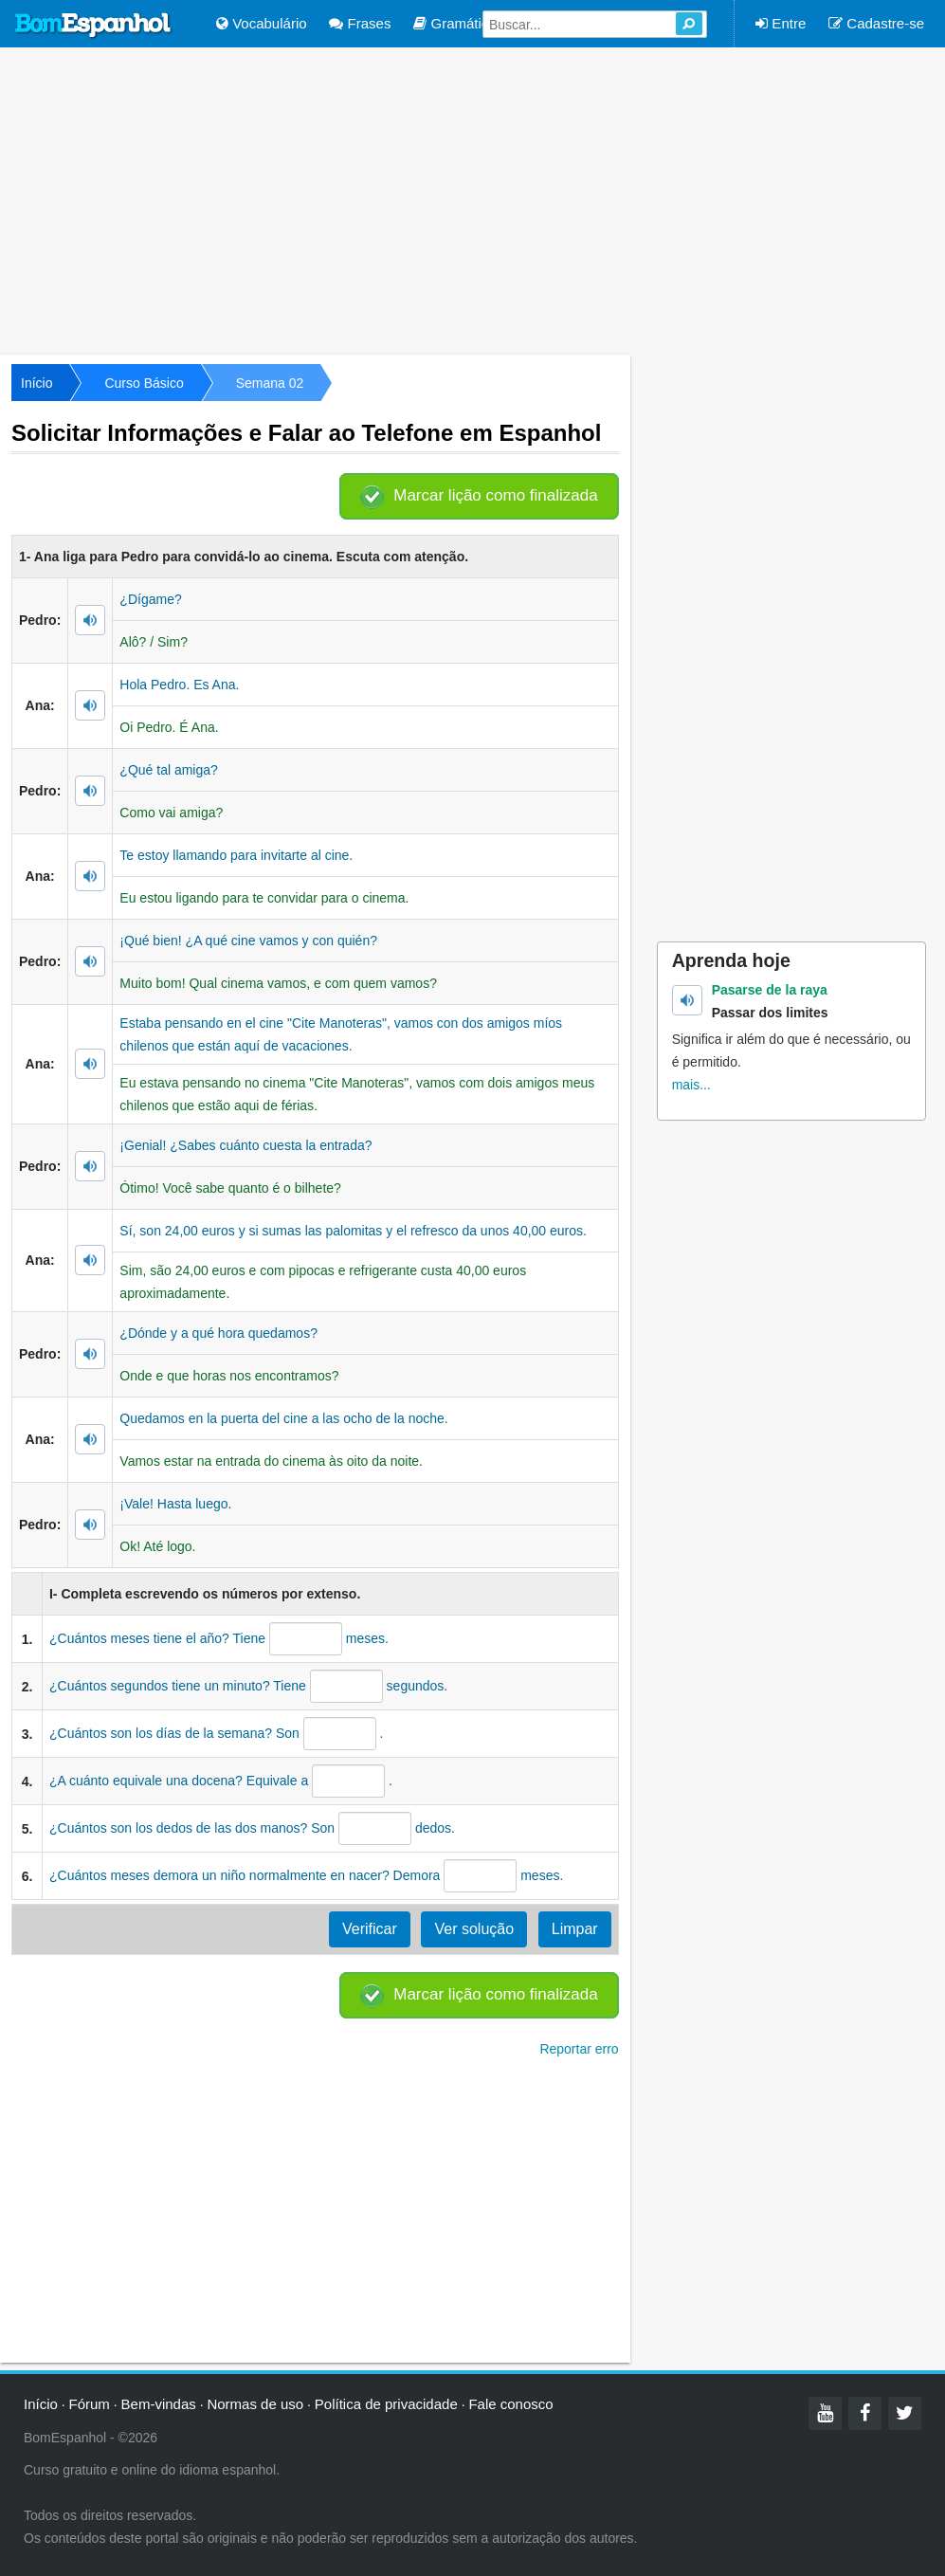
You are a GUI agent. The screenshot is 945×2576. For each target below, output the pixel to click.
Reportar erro (578, 2048)
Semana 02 (270, 383)
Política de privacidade (386, 2404)
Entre (780, 23)
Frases (360, 23)
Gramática (454, 23)
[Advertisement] (472, 199)
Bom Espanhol (93, 25)
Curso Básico (143, 383)
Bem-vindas (158, 2404)
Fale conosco (510, 2404)
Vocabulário (261, 23)
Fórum (89, 2404)
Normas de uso (255, 2404)
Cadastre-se (876, 23)
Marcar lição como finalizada (495, 495)
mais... (691, 1084)
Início (36, 383)
